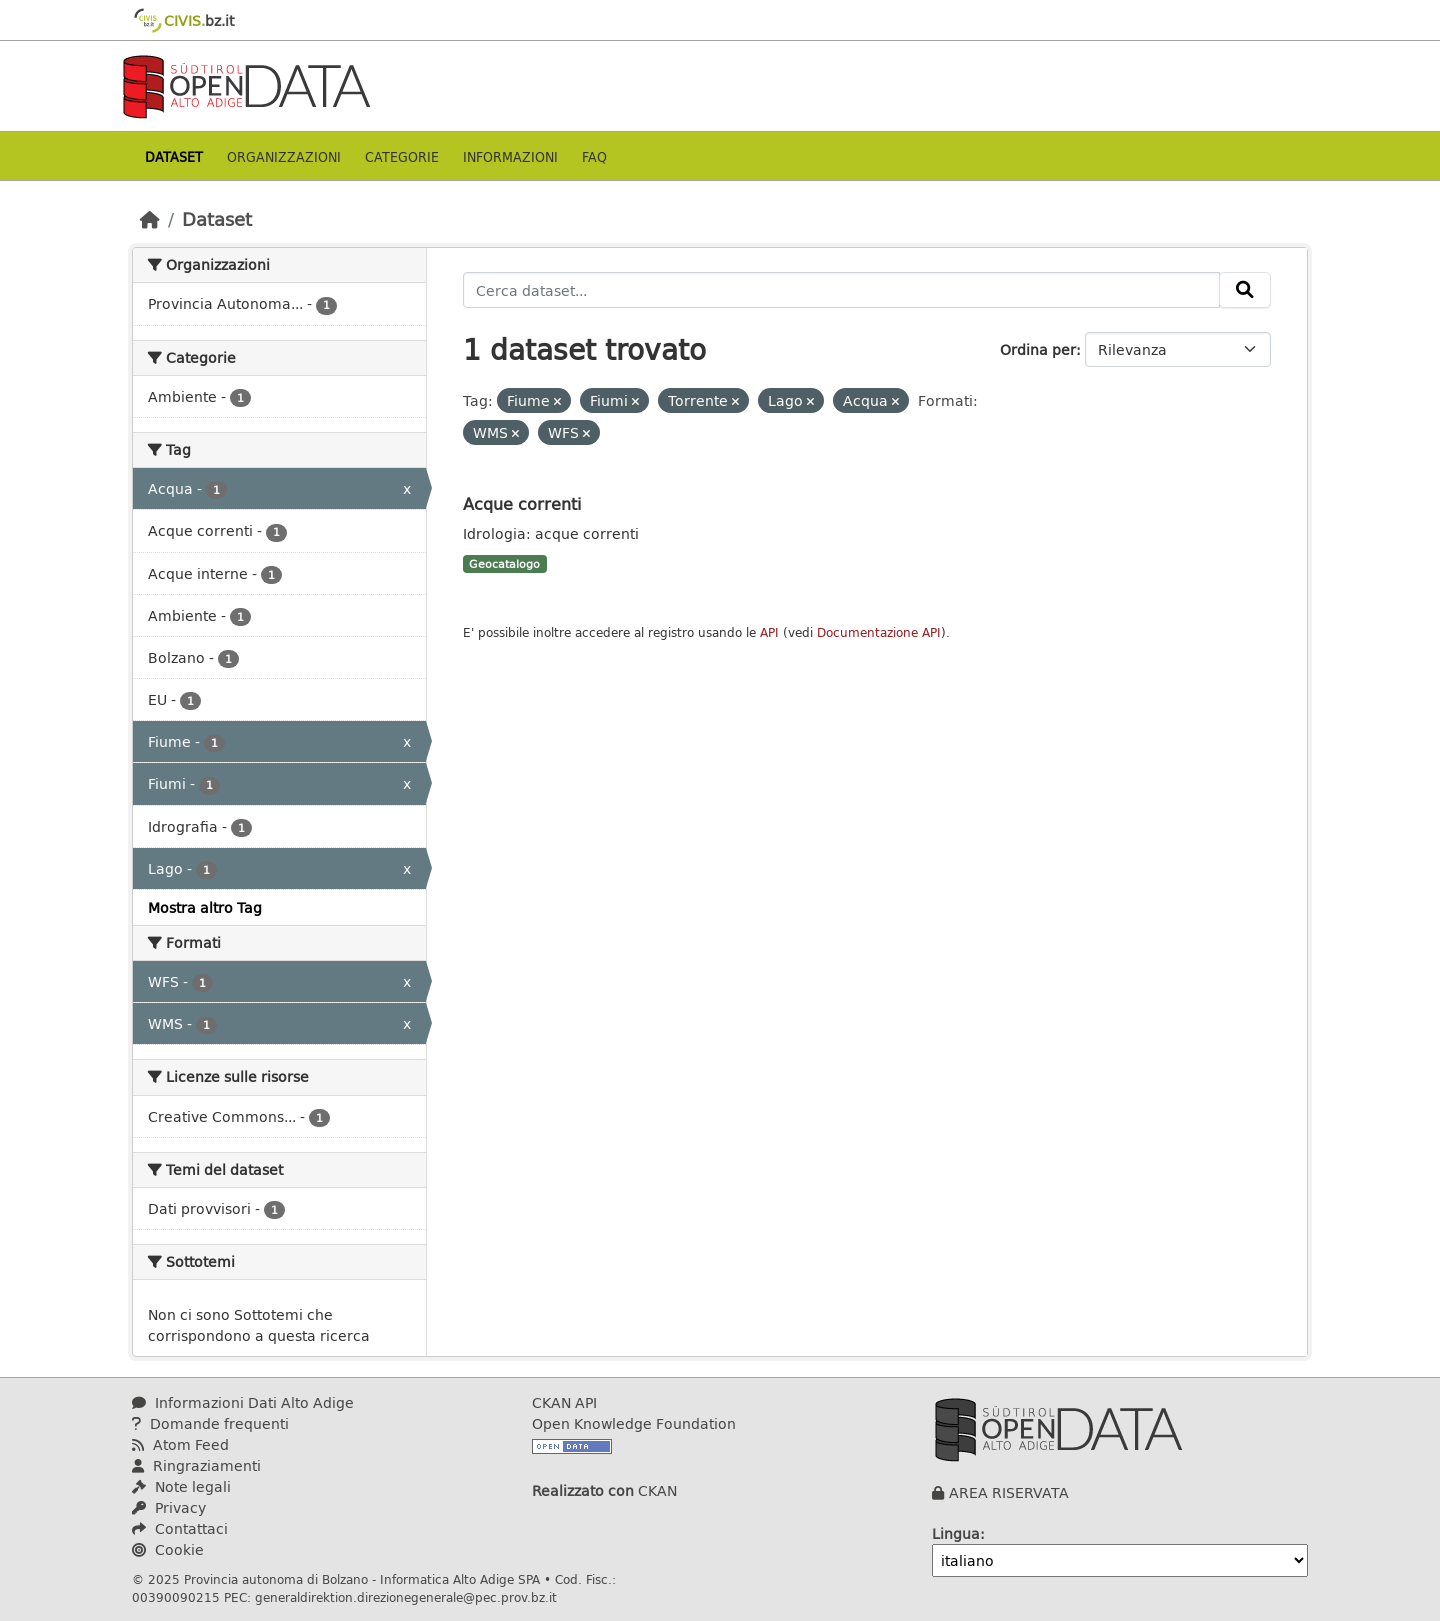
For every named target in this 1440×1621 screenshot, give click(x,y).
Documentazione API (879, 632)
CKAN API (564, 1402)
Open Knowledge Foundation (634, 1423)
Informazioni (510, 156)
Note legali (181, 1486)
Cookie (168, 1549)
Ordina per (1038, 349)
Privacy (169, 1507)
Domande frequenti (210, 1423)
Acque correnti (522, 503)
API (769, 632)
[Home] (150, 219)
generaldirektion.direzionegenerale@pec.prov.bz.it (406, 1597)
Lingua (956, 1533)
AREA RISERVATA (1009, 1492)
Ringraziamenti (196, 1465)
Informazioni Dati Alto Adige (243, 1402)
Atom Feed (180, 1444)
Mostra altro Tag (205, 907)
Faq (594, 156)
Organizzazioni (284, 156)
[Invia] (1245, 290)
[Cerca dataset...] (842, 290)
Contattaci (180, 1528)
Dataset (174, 156)
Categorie (402, 156)
